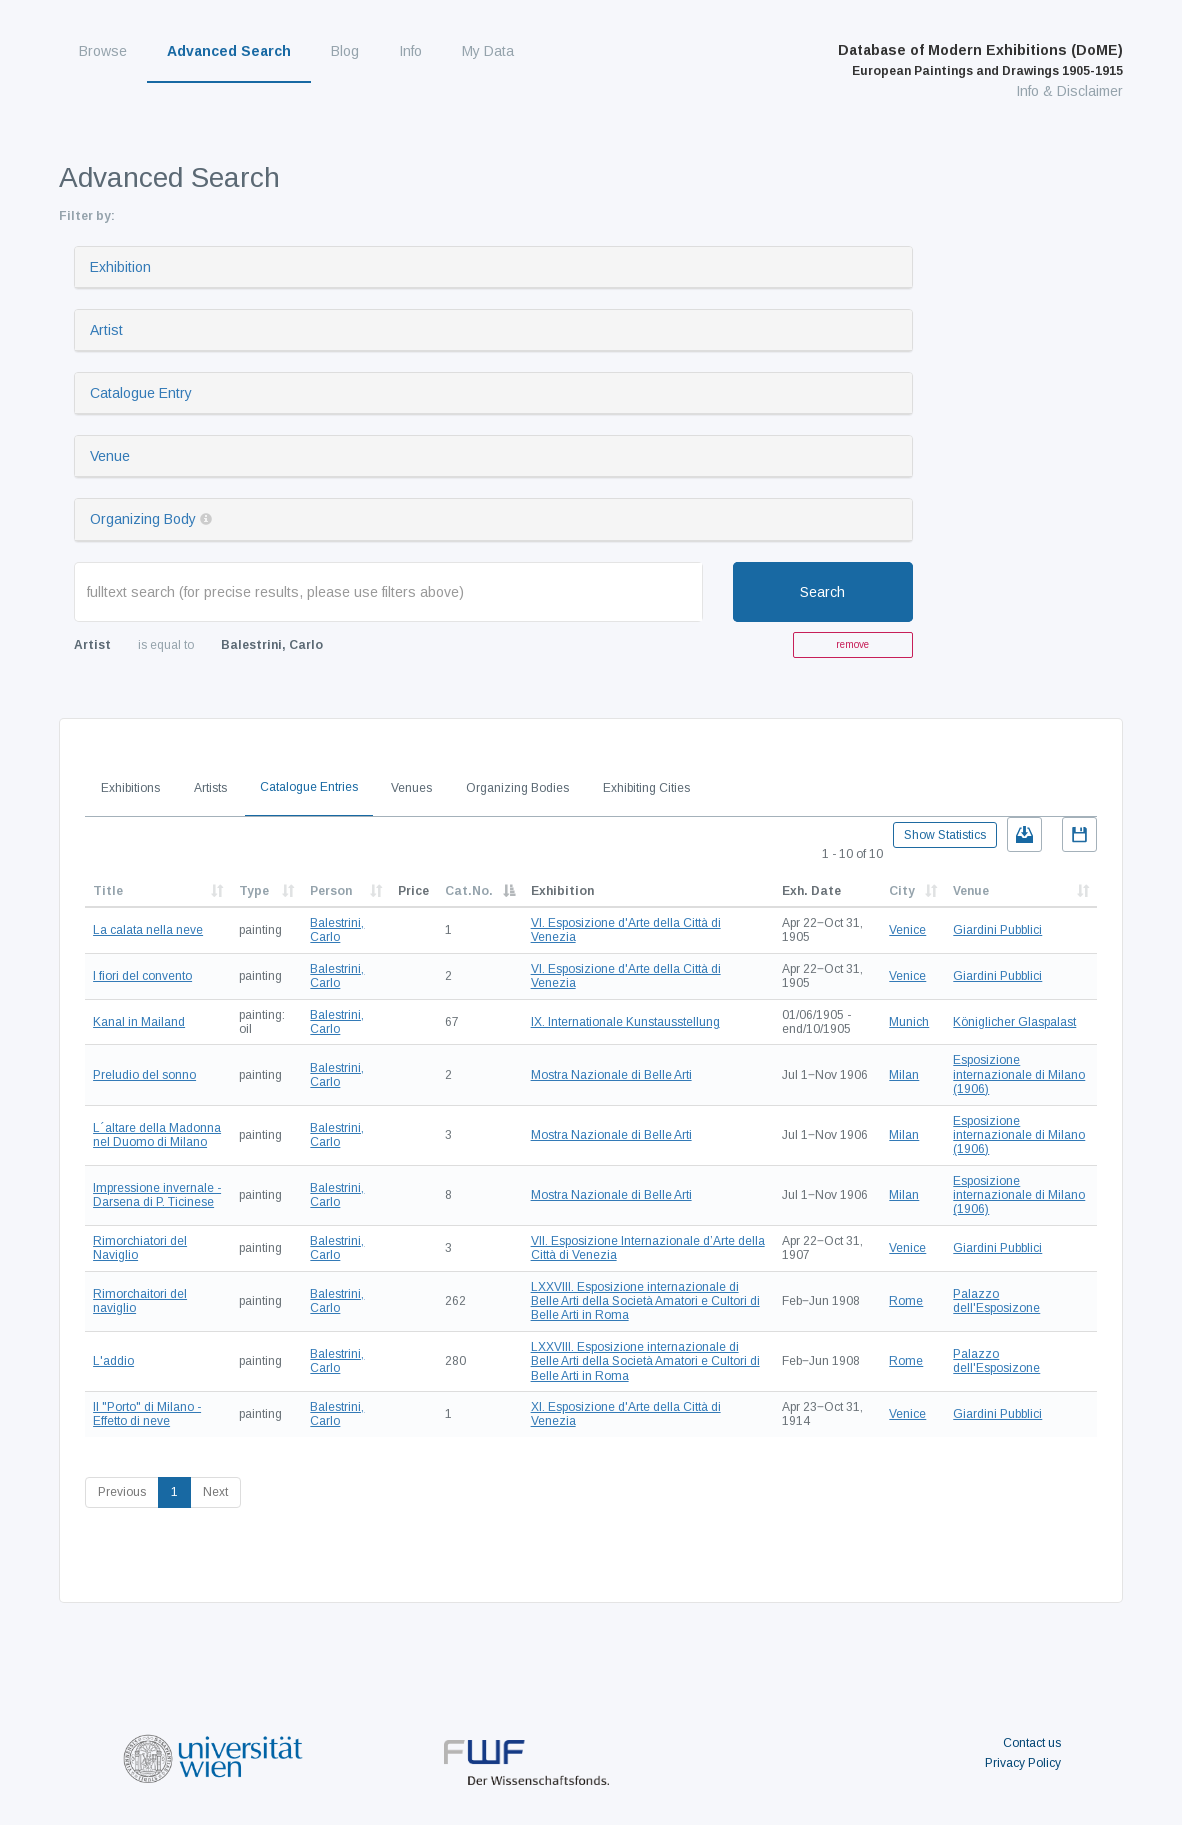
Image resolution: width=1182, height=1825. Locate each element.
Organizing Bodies (517, 788)
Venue (110, 456)
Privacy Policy (1023, 1763)
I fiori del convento (142, 976)
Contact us (1032, 1743)
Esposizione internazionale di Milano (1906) (1019, 1074)
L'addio (113, 1361)
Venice (907, 930)
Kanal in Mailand (139, 1022)
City (902, 891)
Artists (210, 788)
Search (822, 592)
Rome (906, 1301)
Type (254, 891)
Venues (411, 788)
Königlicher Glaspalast (1014, 1022)
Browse (103, 51)
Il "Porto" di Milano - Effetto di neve (147, 1414)
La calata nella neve (148, 930)
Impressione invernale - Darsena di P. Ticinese (157, 1195)
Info (410, 51)
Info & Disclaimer (1069, 91)
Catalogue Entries (309, 787)
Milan (904, 1075)
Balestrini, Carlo (337, 930)
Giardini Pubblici (997, 930)
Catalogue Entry (141, 393)
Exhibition (120, 267)
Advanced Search (229, 51)
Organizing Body (143, 519)
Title (108, 891)
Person (331, 891)
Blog (345, 51)
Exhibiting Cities (646, 788)
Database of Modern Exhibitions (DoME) (980, 60)
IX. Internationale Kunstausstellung (625, 1022)
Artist (106, 330)
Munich (909, 1022)
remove (852, 644)
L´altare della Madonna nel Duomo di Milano (157, 1135)
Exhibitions (130, 788)
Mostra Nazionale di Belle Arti (611, 1075)
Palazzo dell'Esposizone (996, 1301)
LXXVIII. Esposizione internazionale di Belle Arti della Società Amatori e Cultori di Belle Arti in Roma (645, 1301)
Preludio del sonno (144, 1075)
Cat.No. (469, 891)
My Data (488, 51)
